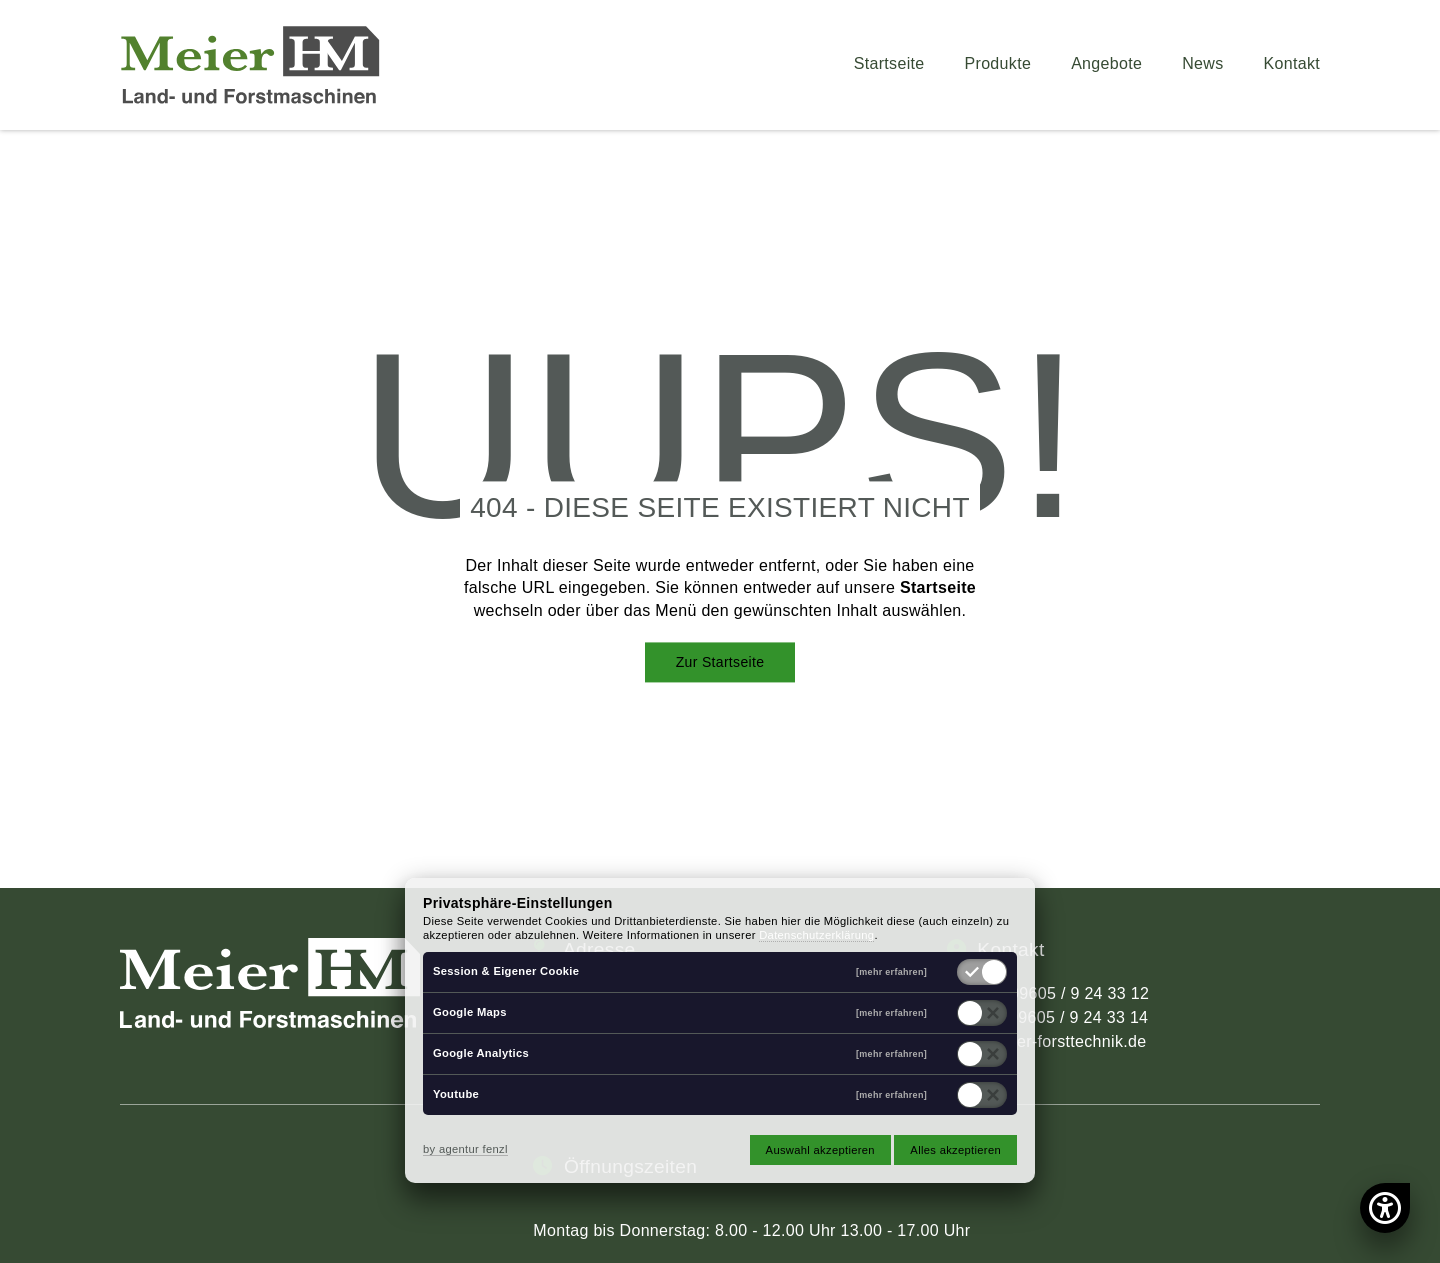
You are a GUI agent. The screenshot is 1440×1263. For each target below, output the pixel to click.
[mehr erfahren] (891, 972)
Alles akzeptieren (955, 1150)
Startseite (889, 64)
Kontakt (1292, 64)
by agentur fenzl (465, 1149)
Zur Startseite (720, 662)
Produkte (998, 64)
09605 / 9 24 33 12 (1079, 993)
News (1202, 64)
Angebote (1106, 64)
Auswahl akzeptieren (820, 1150)
